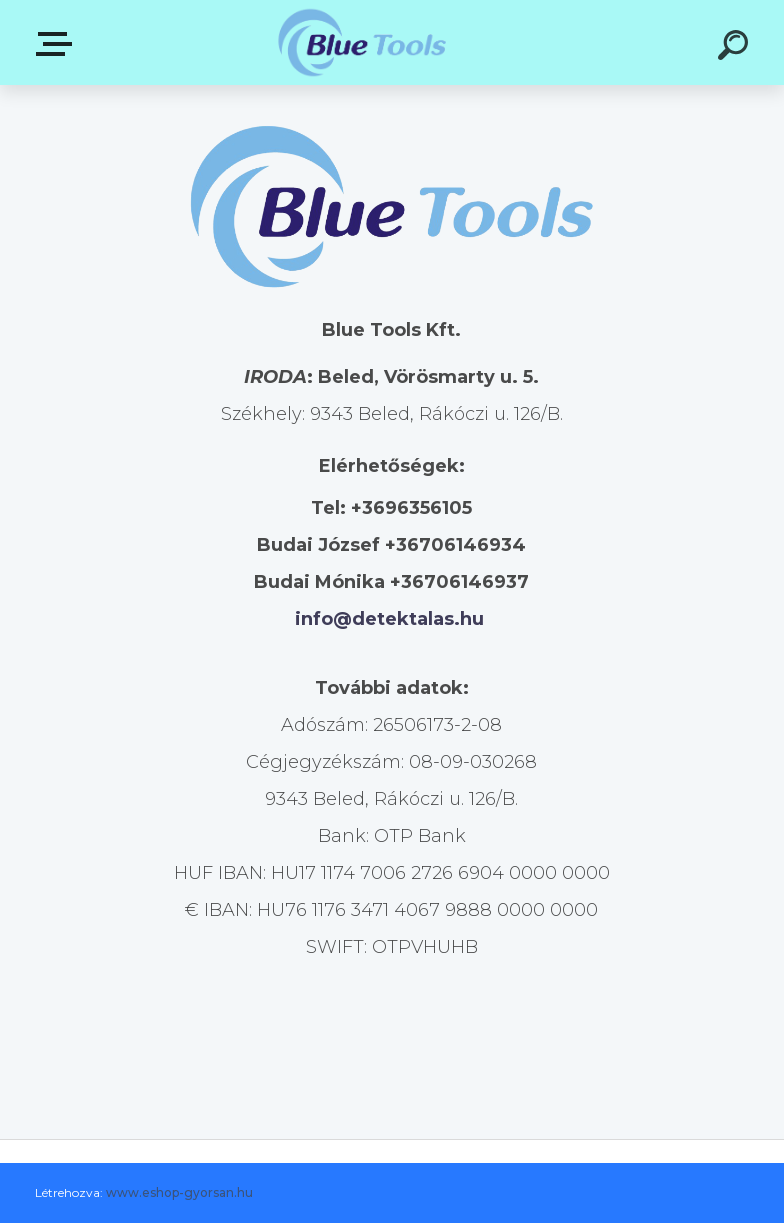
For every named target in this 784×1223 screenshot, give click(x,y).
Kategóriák (58, 44)
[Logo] (362, 42)
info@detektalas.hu (389, 619)
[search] (736, 48)
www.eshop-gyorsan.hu (179, 1192)
